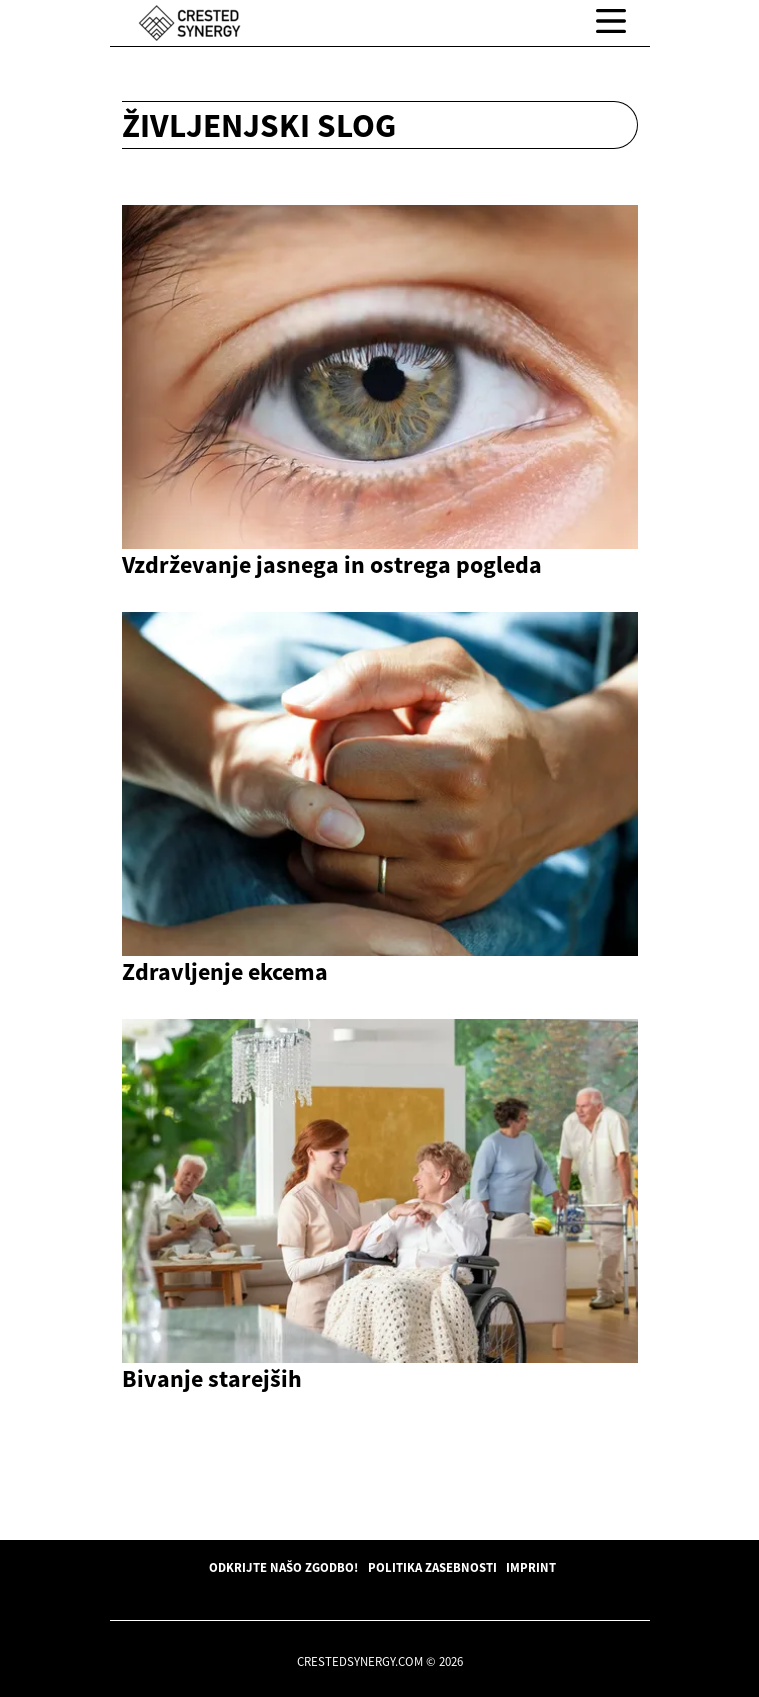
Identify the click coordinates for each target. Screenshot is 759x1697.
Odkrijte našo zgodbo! (283, 1567)
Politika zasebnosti (432, 1567)
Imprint (531, 1567)
